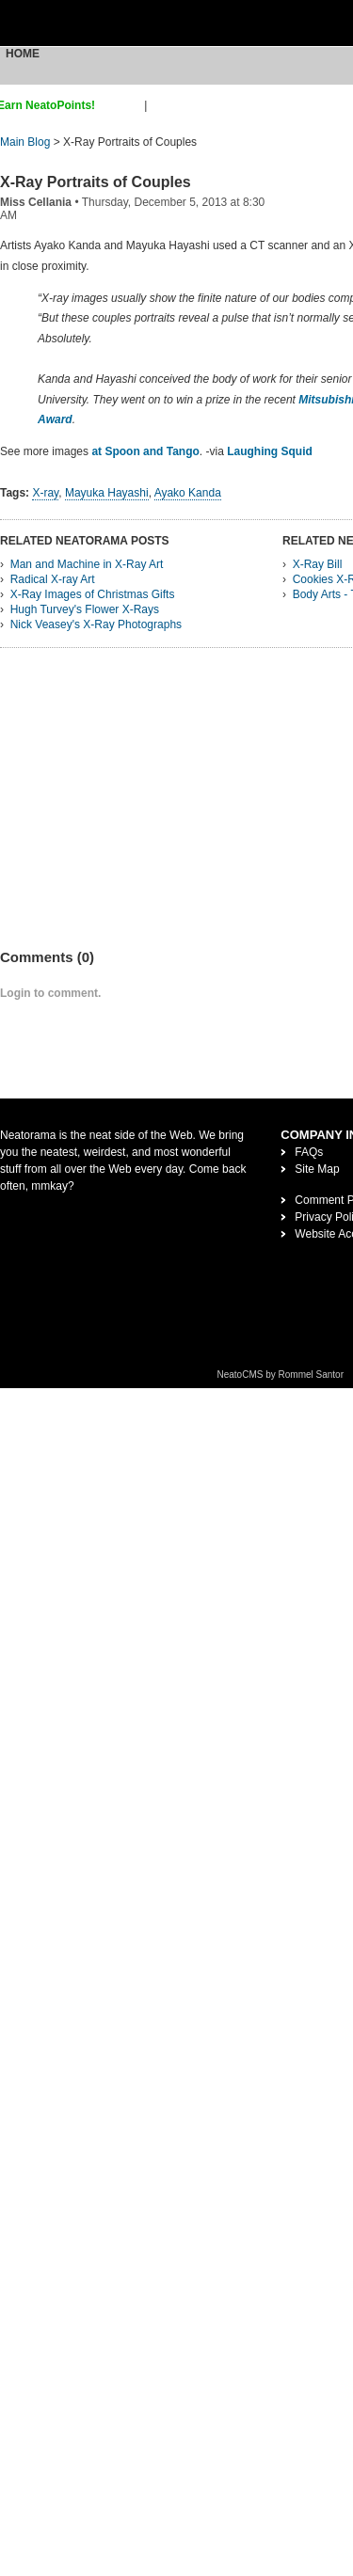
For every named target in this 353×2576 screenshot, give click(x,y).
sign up (122, 105)
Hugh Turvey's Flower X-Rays (84, 609)
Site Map (317, 1169)
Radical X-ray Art (52, 579)
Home (23, 53)
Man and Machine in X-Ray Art (87, 564)
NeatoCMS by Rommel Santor (281, 1374)
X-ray (45, 492)
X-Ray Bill (318, 564)
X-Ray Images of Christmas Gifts (92, 594)
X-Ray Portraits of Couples (95, 182)
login (162, 105)
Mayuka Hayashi (107, 492)
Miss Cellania (36, 202)
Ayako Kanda (187, 492)
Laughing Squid (270, 451)
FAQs (309, 1152)
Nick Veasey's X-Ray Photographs (96, 624)
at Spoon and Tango (145, 451)
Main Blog (25, 142)
